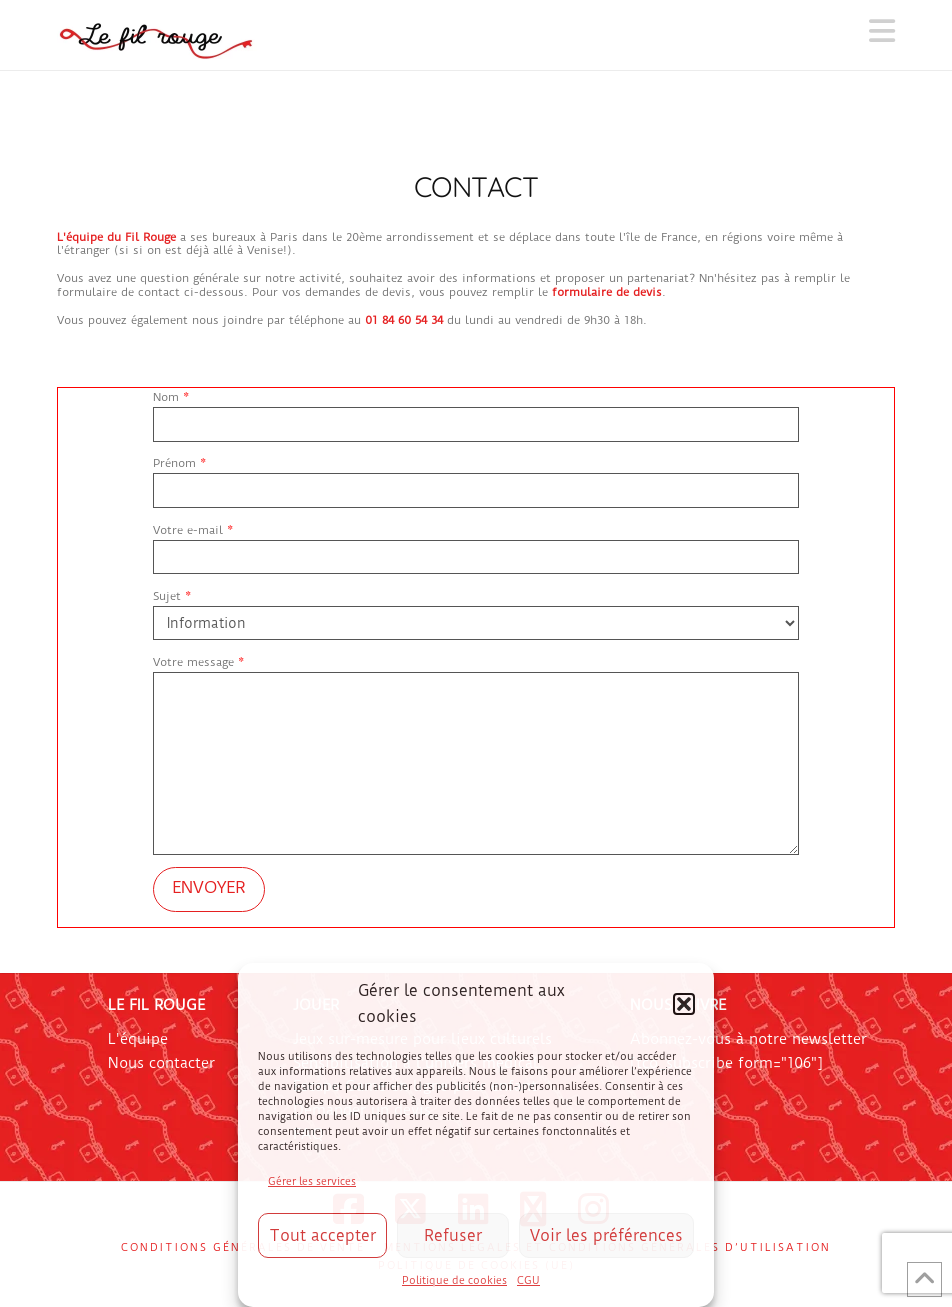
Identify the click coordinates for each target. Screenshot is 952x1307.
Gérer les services (312, 1181)
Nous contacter (161, 1063)
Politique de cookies (454, 1280)
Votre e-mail (475, 545)
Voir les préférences (606, 1235)
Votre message (475, 671)
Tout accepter (322, 1235)
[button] (684, 1004)
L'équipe (138, 1039)
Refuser (453, 1235)
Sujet (475, 611)
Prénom (475, 478)
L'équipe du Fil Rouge (116, 237)
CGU (528, 1280)
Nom (475, 412)
